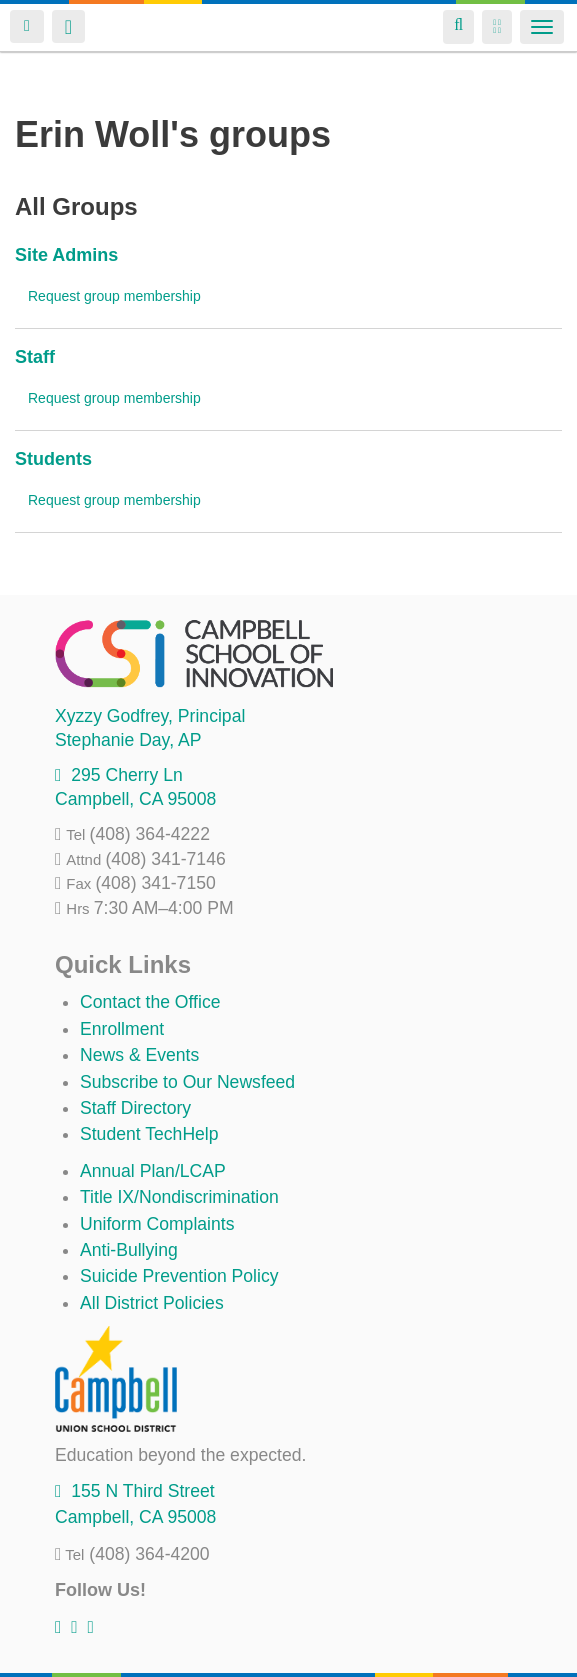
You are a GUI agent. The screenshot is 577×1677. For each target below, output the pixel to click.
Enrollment (122, 1029)
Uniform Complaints (157, 1224)
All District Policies (152, 1303)
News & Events (139, 1055)
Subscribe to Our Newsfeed (187, 1082)
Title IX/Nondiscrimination (179, 1197)
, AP (128, 740)
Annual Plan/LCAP (153, 1171)
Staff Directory (135, 1108)
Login (27, 26)
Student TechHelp (149, 1134)
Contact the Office (150, 1002)
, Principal (150, 716)
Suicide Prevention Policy (179, 1276)
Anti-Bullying (129, 1250)
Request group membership (114, 296)
